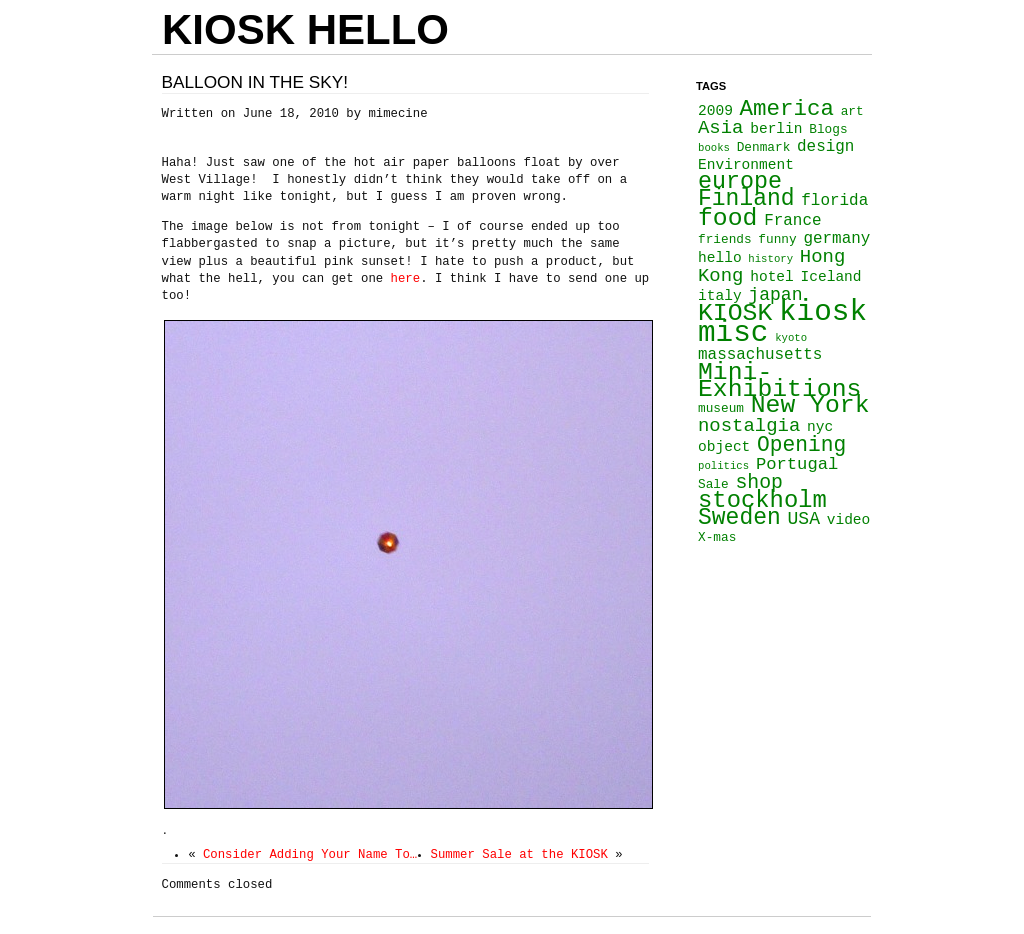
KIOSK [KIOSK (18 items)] (735, 313)
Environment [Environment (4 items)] (746, 165)
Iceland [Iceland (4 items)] (831, 277)
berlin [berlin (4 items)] (776, 129)
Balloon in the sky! (255, 82)
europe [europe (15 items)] (740, 182)
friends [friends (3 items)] (725, 239)
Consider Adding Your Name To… (310, 855)
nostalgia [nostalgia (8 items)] (749, 426)
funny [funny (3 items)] (777, 239)
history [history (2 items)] (770, 259)
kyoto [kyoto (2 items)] (791, 338)
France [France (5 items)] (792, 221)
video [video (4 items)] (849, 520)
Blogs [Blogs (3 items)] (828, 129)
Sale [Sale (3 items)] (713, 484)
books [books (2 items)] (714, 148)
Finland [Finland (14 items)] (746, 199)
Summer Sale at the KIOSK (519, 855)
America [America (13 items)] (787, 109)
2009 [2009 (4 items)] (715, 111)
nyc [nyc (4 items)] (820, 427)
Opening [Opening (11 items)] (801, 445)
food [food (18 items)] (727, 218)
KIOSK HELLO (305, 29)
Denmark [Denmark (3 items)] (764, 147)
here (406, 279)
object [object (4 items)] (724, 447)
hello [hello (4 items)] (720, 258)
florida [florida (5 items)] (834, 201)
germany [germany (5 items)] (836, 239)
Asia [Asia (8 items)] (720, 128)
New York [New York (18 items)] (810, 405)
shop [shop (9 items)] (759, 482)
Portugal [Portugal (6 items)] (797, 464)
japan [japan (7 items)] (775, 295)
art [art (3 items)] (852, 111)
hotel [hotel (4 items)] (772, 277)
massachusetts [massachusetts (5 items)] (760, 355)
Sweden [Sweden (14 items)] (739, 518)
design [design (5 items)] (825, 147)
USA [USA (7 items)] (803, 519)
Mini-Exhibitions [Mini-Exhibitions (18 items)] (779, 380)
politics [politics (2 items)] (723, 466)
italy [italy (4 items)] (720, 296)
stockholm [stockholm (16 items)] (762, 500)
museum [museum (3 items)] (721, 408)
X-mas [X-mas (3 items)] (717, 537)
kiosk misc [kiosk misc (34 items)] (782, 323)
